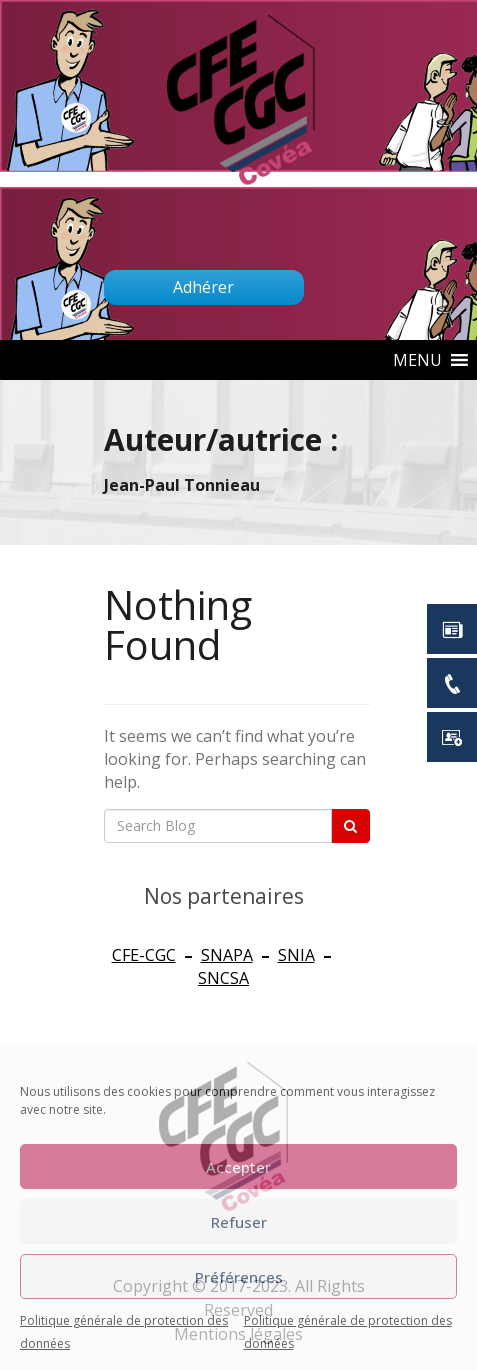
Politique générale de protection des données (124, 1332)
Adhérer (203, 287)
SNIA (296, 955)
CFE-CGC (144, 955)
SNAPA (227, 955)
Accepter (238, 1167)
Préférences (239, 1277)
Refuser (239, 1222)
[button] (417, 360)
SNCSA (223, 978)
